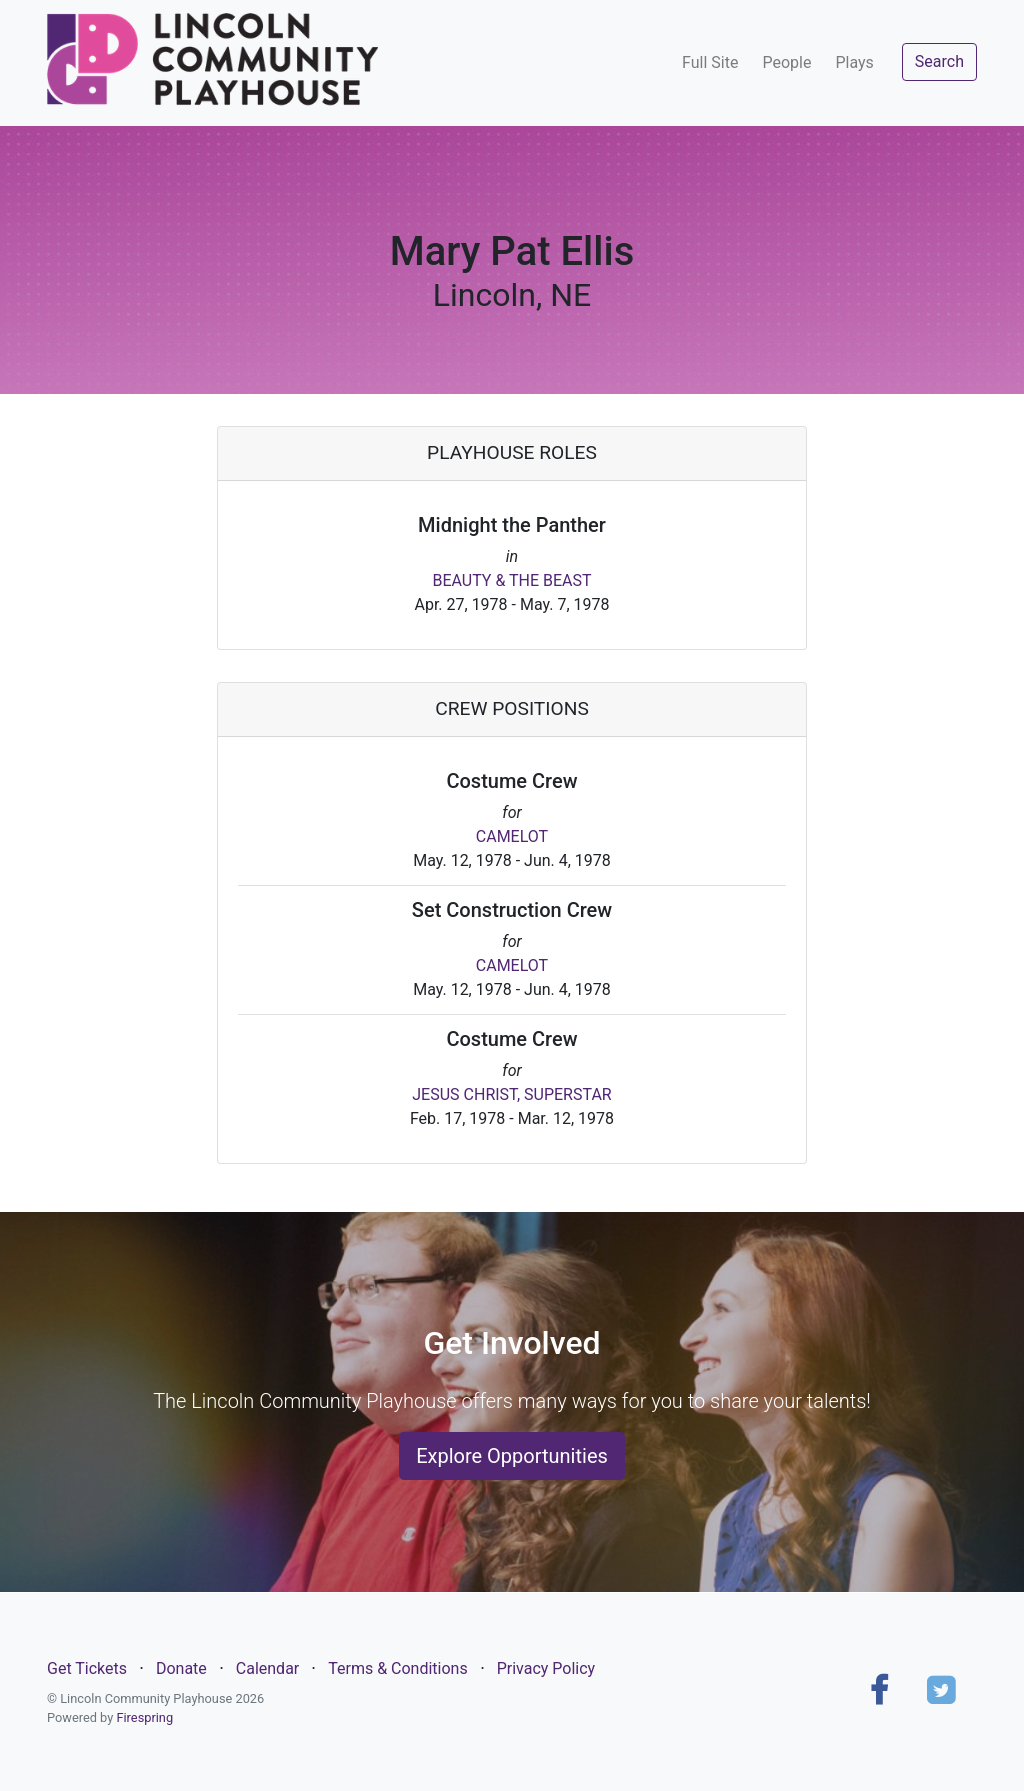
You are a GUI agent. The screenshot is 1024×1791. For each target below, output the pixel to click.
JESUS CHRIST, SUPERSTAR (511, 1094)
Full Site (710, 62)
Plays (854, 62)
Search (939, 61)
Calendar (267, 1668)
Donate (181, 1668)
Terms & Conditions (398, 1668)
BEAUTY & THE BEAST (511, 580)
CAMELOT (512, 836)
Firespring (144, 1717)
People (786, 62)
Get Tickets (87, 1668)
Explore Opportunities (512, 1456)
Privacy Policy (546, 1668)
